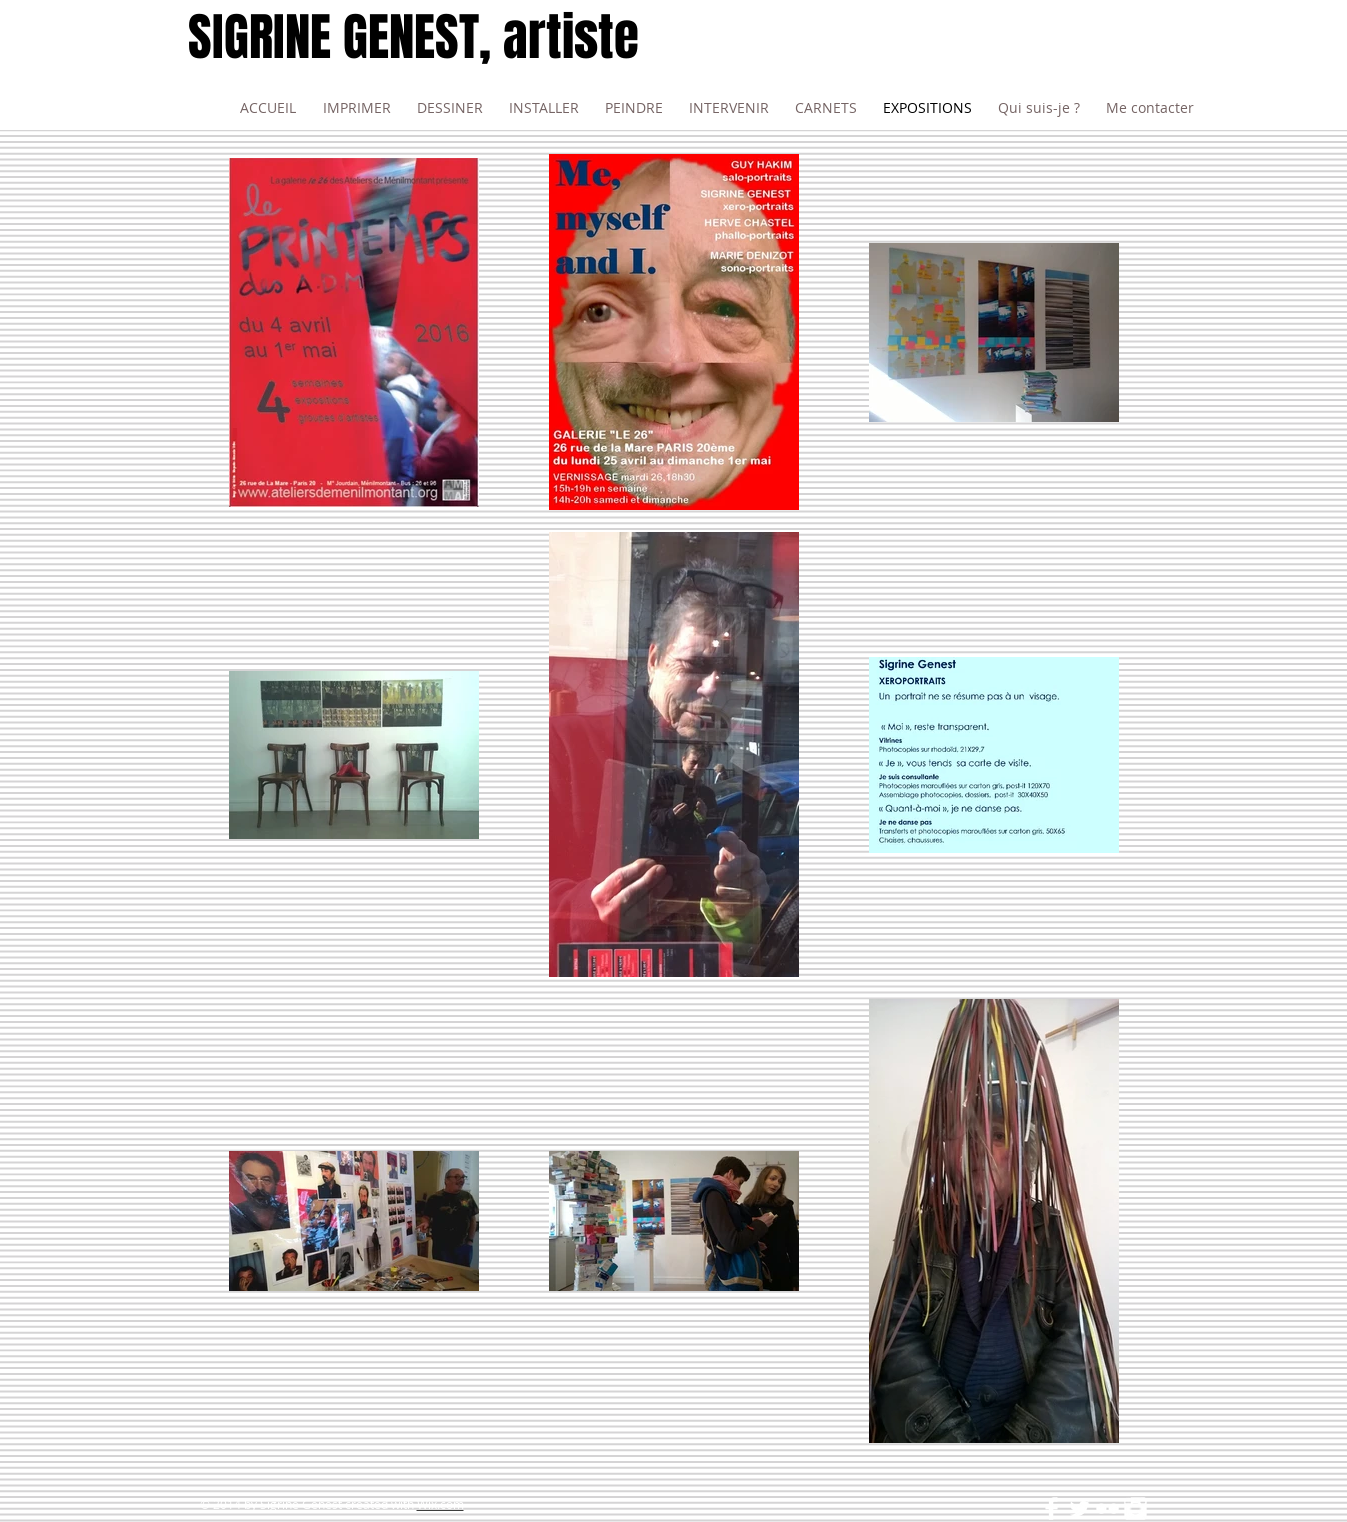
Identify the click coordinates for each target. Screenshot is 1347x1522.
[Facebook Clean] (1051, 1508)
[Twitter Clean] (1079, 1508)
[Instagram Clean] (1135, 1508)
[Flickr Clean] (1107, 1508)
